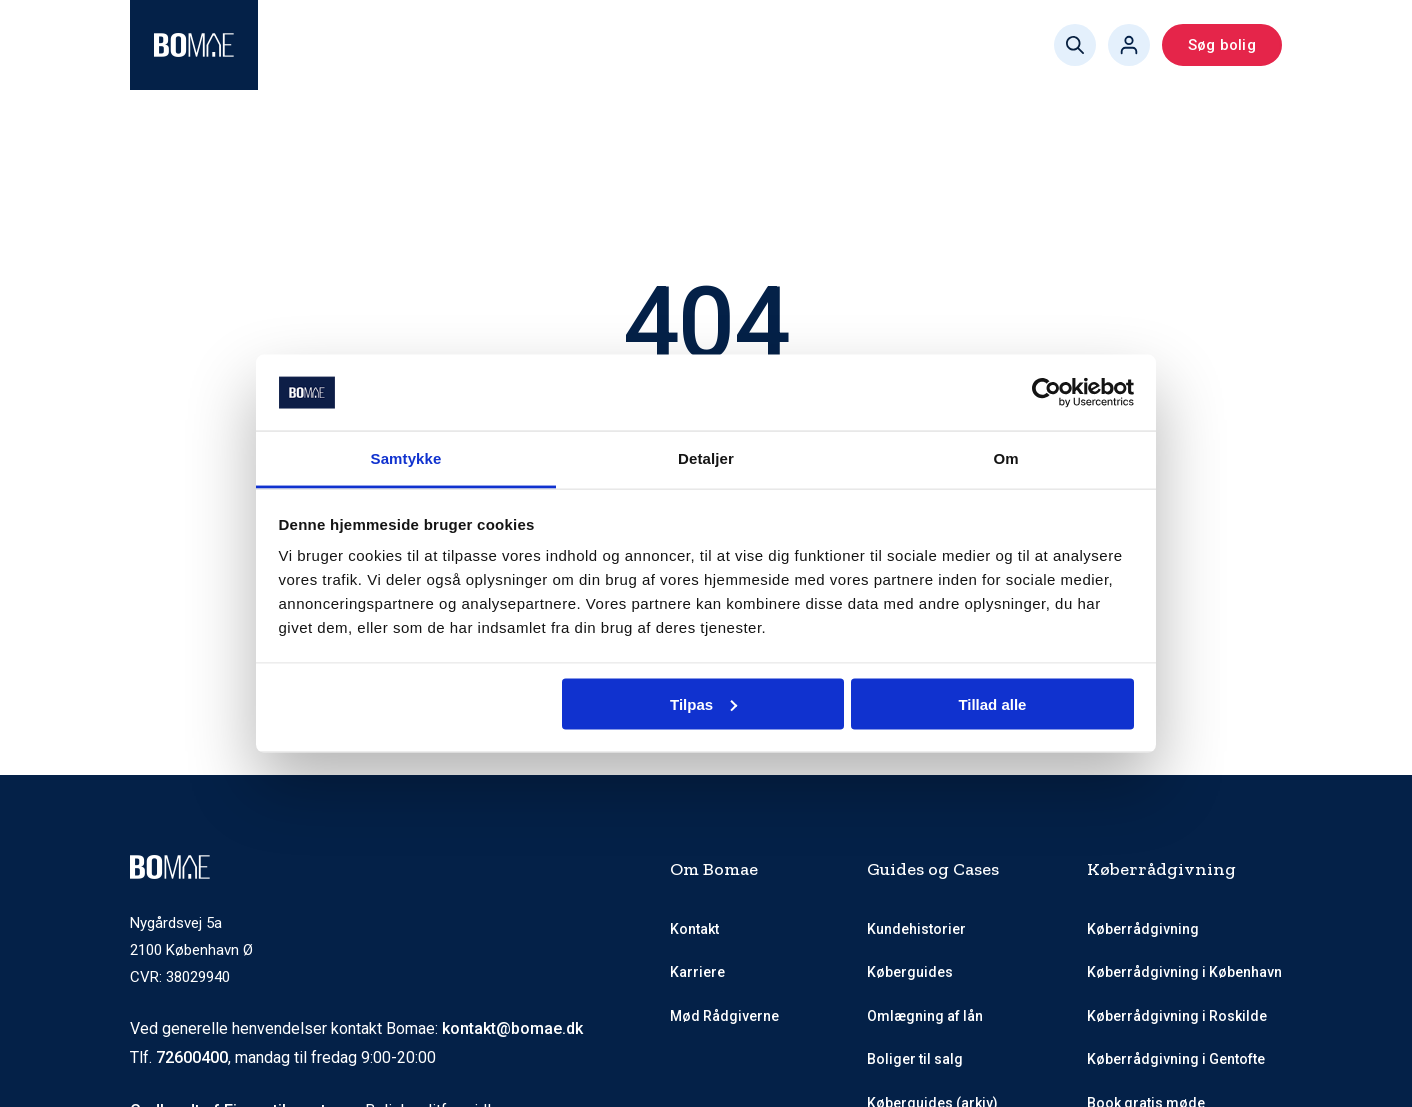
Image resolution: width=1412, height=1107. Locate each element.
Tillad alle (992, 703)
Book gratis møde (910, 45)
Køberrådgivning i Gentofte (1176, 1059)
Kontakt (694, 929)
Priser (659, 45)
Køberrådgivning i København (1184, 972)
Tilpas (703, 703)
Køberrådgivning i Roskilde (1177, 1016)
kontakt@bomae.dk (512, 1028)
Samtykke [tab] (406, 458)
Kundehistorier (916, 929)
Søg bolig (1222, 45)
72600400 (192, 1057)
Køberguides (763, 45)
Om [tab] (1005, 458)
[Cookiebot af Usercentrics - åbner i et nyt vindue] (1046, 393)
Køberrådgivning (356, 45)
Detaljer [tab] (706, 458)
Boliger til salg (915, 1059)
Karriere (697, 972)
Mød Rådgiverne (541, 45)
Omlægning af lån (925, 1016)
